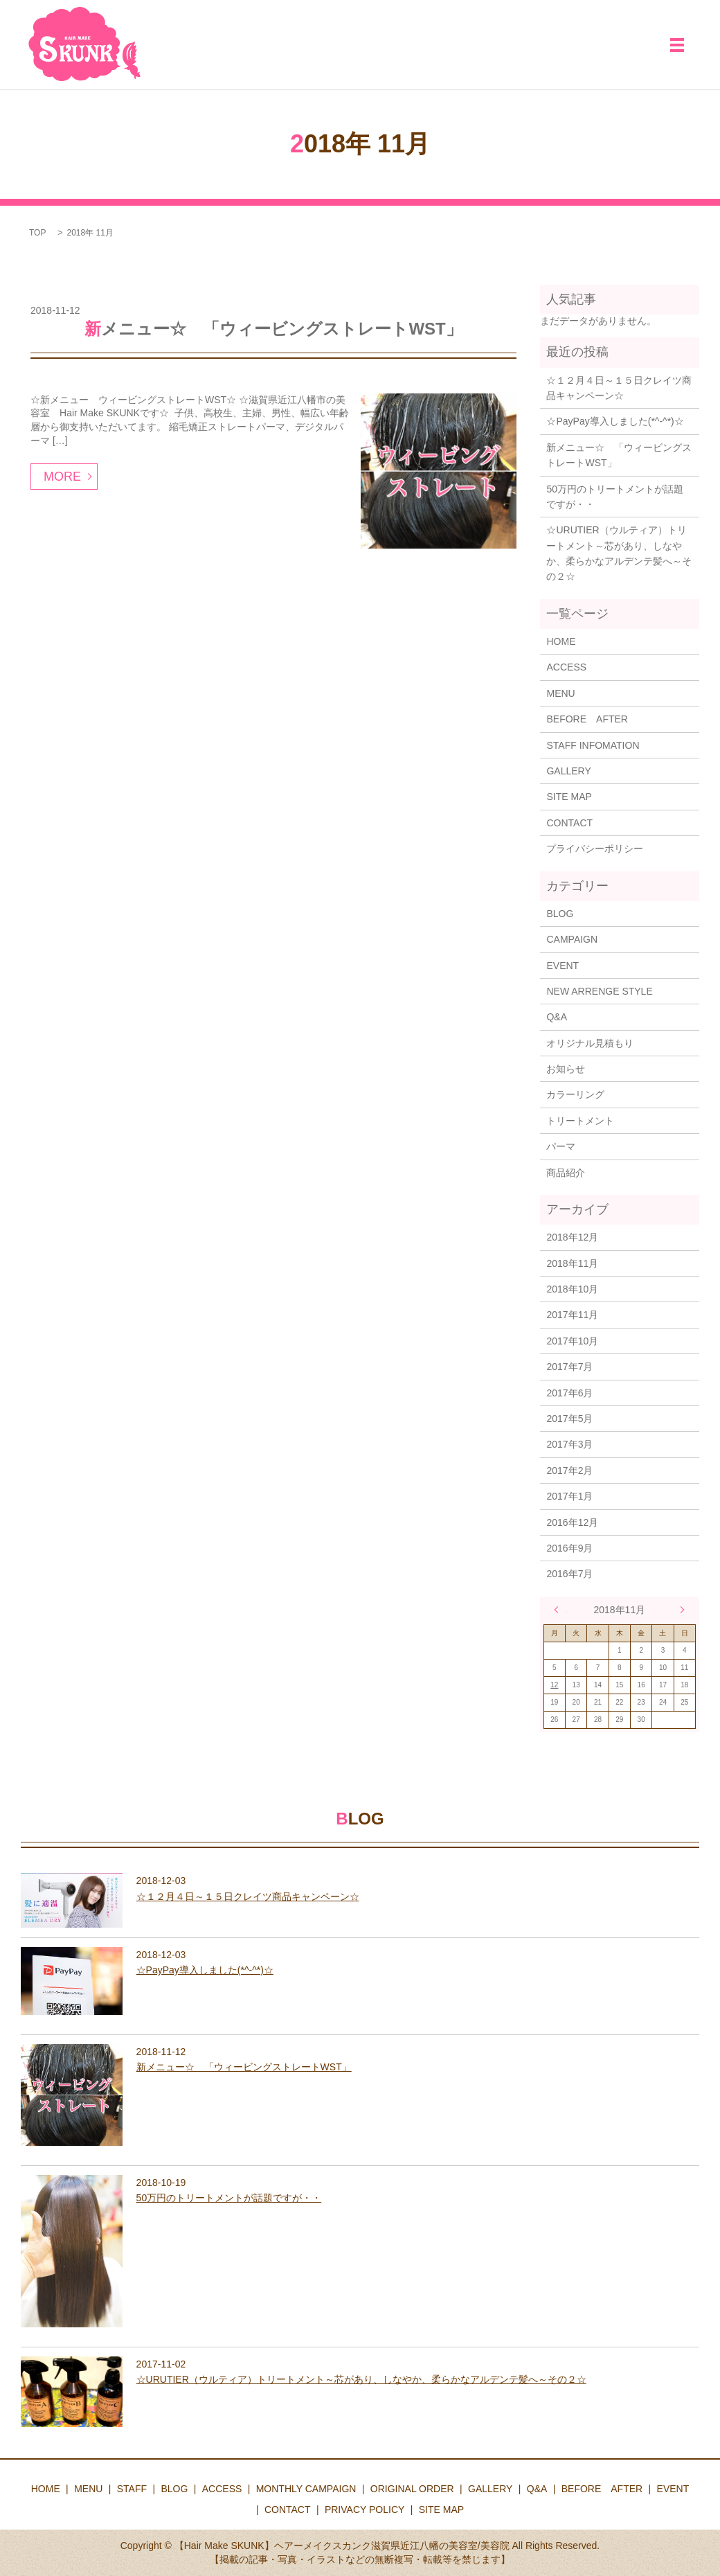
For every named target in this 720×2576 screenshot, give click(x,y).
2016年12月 (572, 1522)
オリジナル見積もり (589, 1043)
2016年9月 (569, 1548)
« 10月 (560, 1610)
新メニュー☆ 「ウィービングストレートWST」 (273, 328)
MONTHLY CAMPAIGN (306, 2488)
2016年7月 (569, 1573)
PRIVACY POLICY (364, 2509)
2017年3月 (569, 1444)
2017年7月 (569, 1366)
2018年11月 (572, 1263)
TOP (37, 233)
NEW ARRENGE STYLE (599, 991)
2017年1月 (569, 1496)
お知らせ (565, 1068)
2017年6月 (569, 1392)
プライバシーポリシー (594, 848)
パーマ (560, 1146)
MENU (560, 693)
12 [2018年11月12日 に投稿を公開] (554, 1685)
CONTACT (569, 822)
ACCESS (566, 667)
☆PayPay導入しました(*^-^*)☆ (614, 421)
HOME (560, 641)
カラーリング (575, 1094)
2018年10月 (572, 1289)
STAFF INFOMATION (592, 745)
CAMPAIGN (571, 939)
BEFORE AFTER (586, 719)
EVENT (562, 965)
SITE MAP (568, 796)
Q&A (556, 1016)
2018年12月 (572, 1237)
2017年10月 (572, 1341)
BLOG (559, 913)
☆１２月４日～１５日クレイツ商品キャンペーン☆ (619, 388)
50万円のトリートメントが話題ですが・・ (614, 496)
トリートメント (580, 1120)
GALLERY (568, 770)
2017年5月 (569, 1418)
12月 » (679, 1610)
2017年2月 (569, 1470)
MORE (62, 476)
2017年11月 (572, 1314)
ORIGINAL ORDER (412, 2488)
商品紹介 (565, 1172)
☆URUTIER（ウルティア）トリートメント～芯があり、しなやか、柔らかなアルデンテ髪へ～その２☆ (619, 553)
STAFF (132, 2488)
